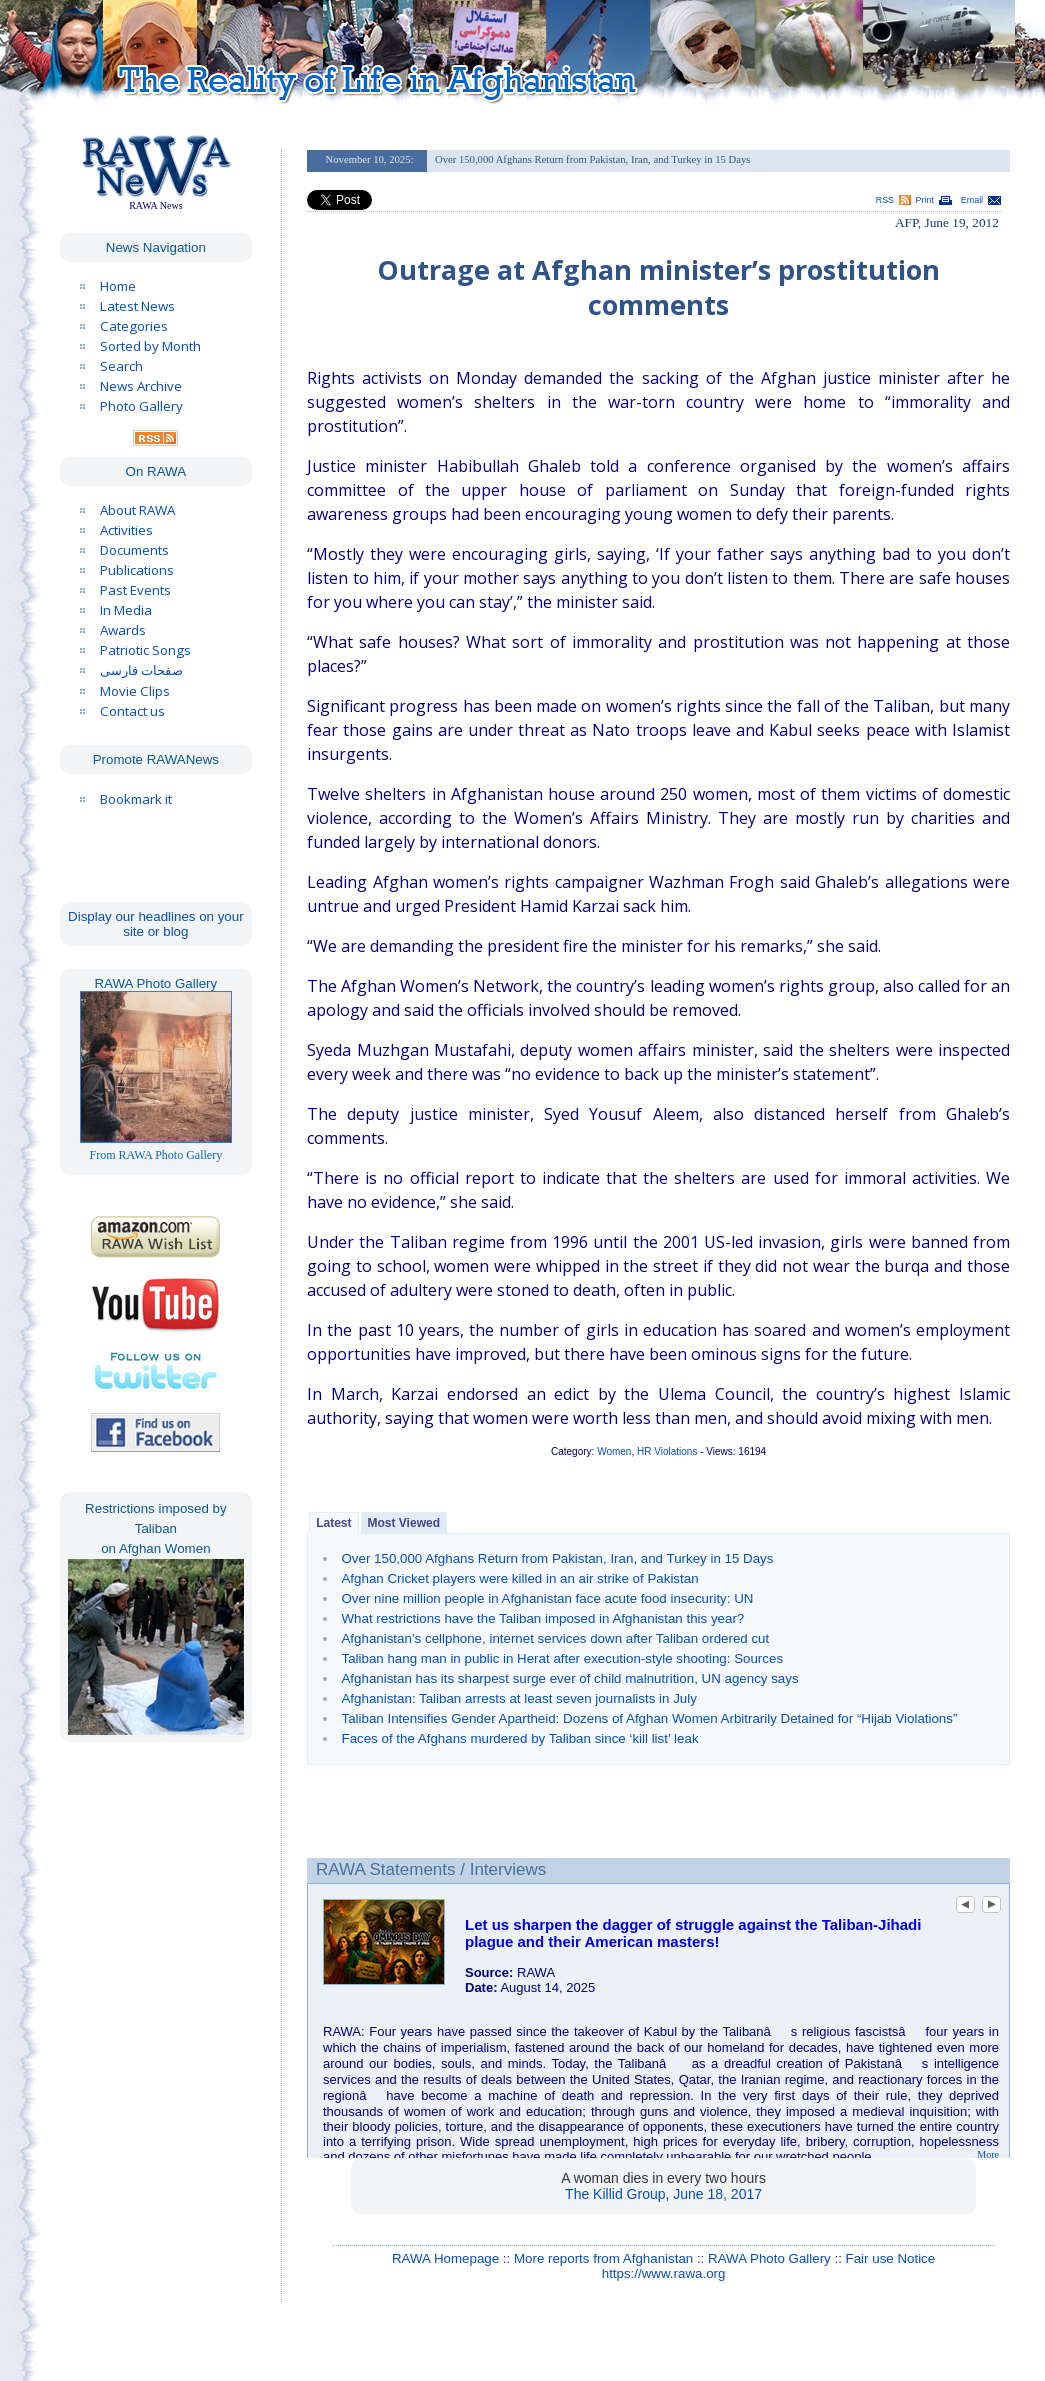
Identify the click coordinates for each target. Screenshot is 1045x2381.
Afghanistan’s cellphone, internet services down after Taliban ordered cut (555, 1638)
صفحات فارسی (141, 670)
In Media (126, 610)
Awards (123, 630)
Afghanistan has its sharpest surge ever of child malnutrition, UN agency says (569, 1678)
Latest (333, 1523)
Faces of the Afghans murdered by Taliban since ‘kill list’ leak (519, 1738)
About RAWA (137, 510)
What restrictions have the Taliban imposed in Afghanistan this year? (542, 1618)
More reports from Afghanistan (603, 2258)
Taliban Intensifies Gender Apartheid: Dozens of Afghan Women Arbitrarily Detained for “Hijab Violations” (649, 1718)
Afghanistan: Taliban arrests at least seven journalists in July (518, 1698)
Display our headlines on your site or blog (156, 924)
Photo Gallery (141, 406)
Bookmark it (136, 799)
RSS (885, 200)
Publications (137, 570)
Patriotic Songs (145, 650)
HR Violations (667, 1451)
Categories (134, 326)
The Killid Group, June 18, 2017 (663, 2194)
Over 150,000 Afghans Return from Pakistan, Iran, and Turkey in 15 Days (557, 1558)
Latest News (137, 306)
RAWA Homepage (445, 2258)
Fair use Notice (891, 2258)
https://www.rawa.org (664, 2273)
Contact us (132, 711)
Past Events (135, 590)
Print (925, 200)
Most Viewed (404, 1523)
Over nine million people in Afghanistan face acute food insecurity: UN (547, 1598)
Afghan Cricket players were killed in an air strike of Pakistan (519, 1578)
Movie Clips (135, 691)
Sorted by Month (150, 346)
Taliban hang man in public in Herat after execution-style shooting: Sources (562, 1658)
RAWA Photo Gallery (769, 2258)
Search (121, 366)
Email (972, 200)
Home (118, 286)
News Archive (141, 386)
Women (614, 1451)
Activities (126, 530)
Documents (134, 550)
